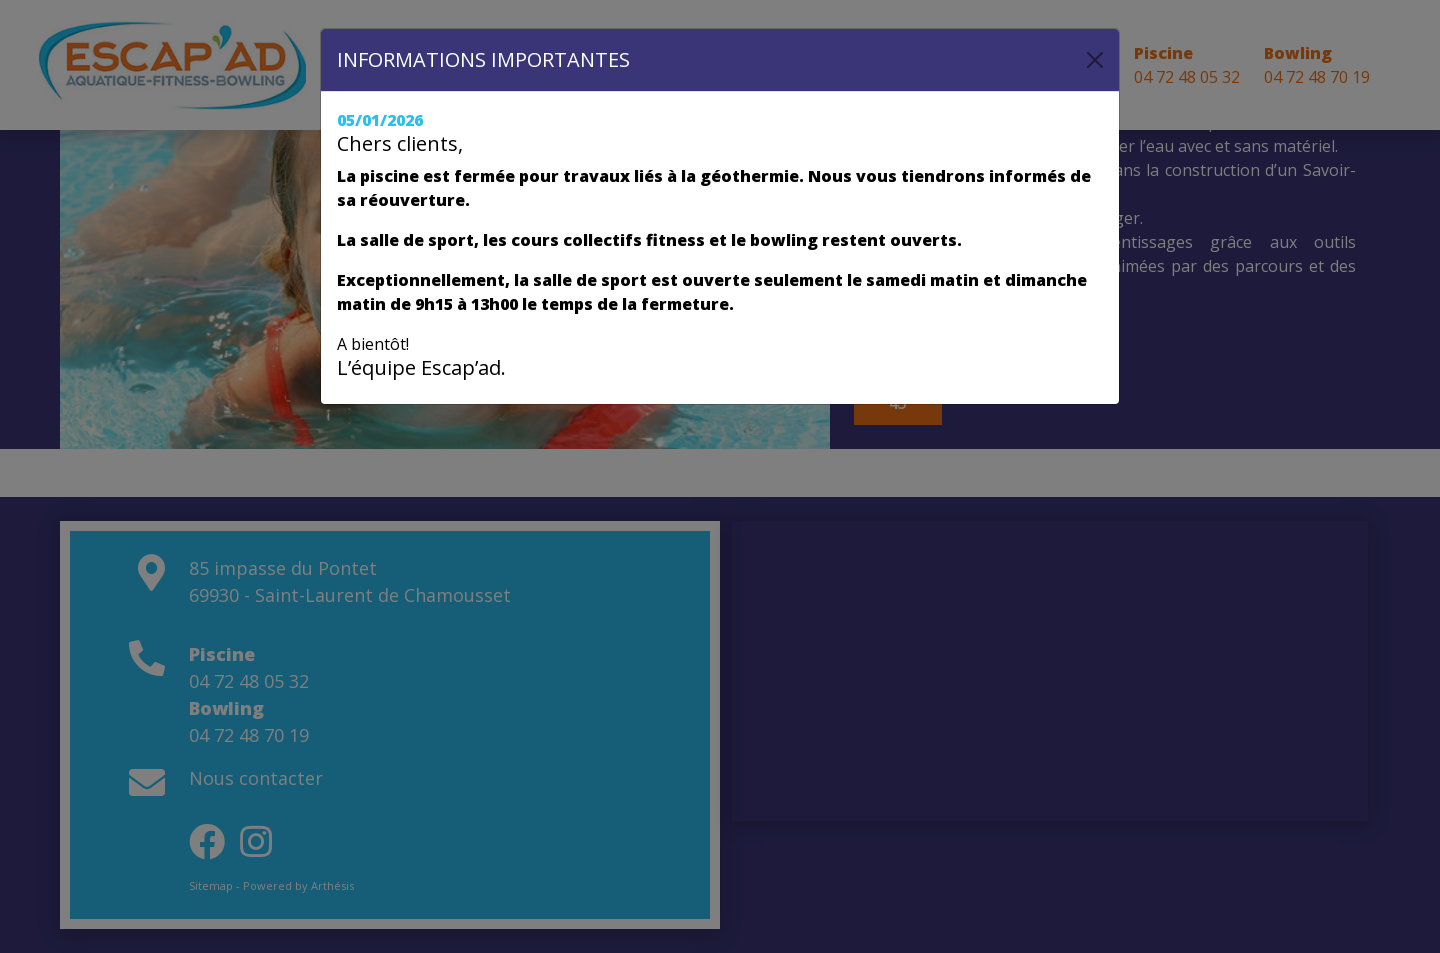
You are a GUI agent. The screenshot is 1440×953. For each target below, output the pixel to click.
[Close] (1095, 60)
